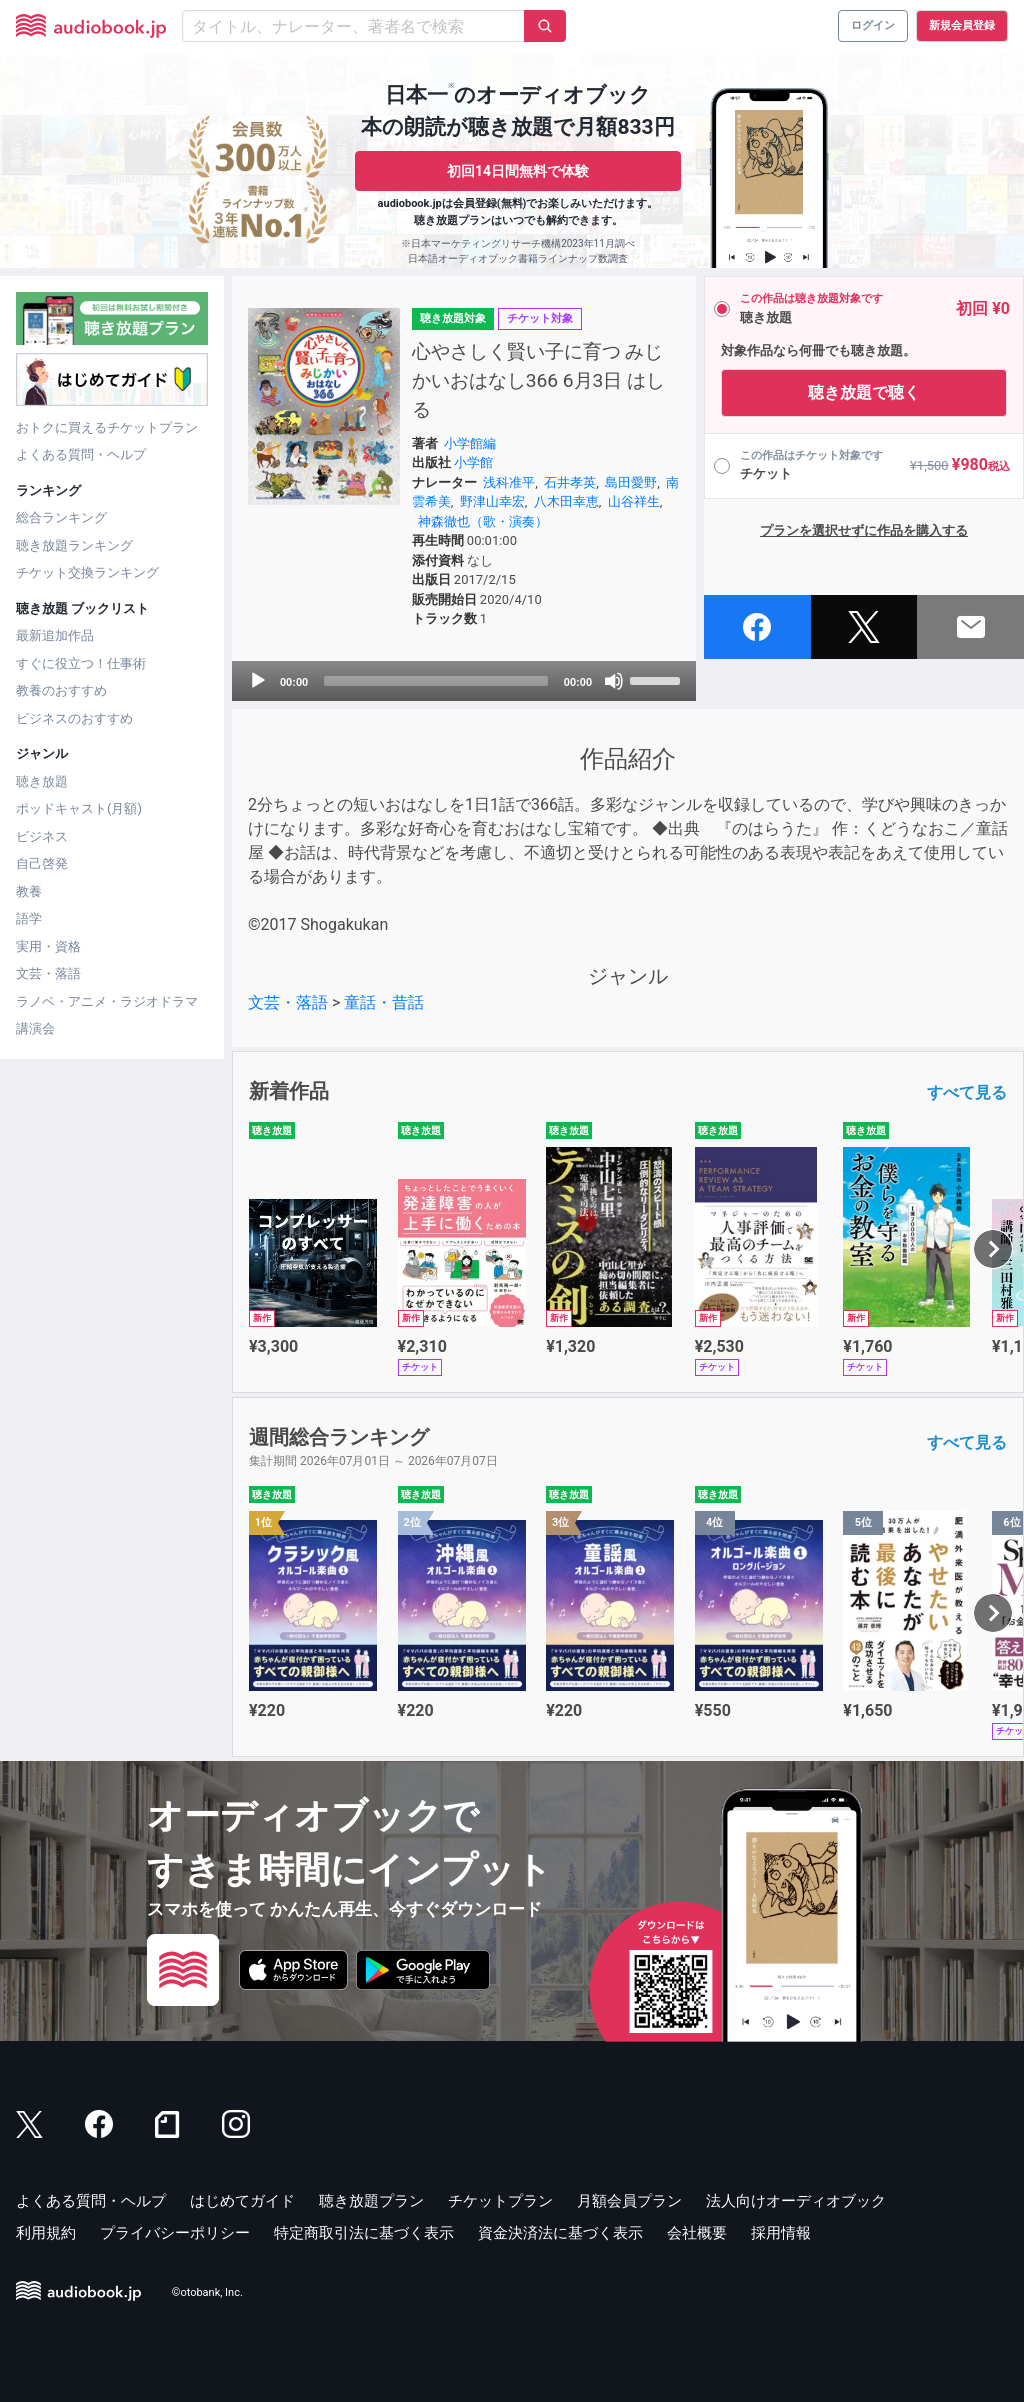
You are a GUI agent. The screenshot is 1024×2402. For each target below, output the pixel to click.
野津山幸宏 (492, 501)
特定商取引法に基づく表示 (364, 2233)
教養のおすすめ (61, 690)
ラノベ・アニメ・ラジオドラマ (107, 1001)
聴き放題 (42, 781)
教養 (29, 891)
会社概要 (697, 2233)
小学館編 (470, 443)
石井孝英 (570, 482)
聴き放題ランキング (74, 545)
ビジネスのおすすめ (74, 718)
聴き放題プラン (371, 2201)
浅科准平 (509, 482)
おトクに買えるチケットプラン (107, 427)
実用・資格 (48, 946)
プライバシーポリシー (175, 2233)
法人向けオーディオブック (796, 2201)
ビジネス (42, 836)
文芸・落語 (48, 973)
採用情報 (781, 2233)
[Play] (258, 681)
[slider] (436, 681)
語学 (29, 918)
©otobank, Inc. (207, 2292)
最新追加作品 (55, 635)
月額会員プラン (629, 2201)
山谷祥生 (634, 501)
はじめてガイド (242, 2201)
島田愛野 (631, 482)
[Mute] (614, 681)
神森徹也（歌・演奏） (483, 521)
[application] (464, 681)
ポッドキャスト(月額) (79, 808)
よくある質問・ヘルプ (81, 454)
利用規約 (46, 2233)
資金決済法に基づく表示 (560, 2233)
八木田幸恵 (566, 501)
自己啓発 (42, 863)
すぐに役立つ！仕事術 (81, 663)
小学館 (473, 462)
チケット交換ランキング (87, 572)
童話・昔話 (384, 1002)
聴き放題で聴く (864, 392)
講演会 (35, 1028)
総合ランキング (61, 517)
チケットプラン (500, 2201)
